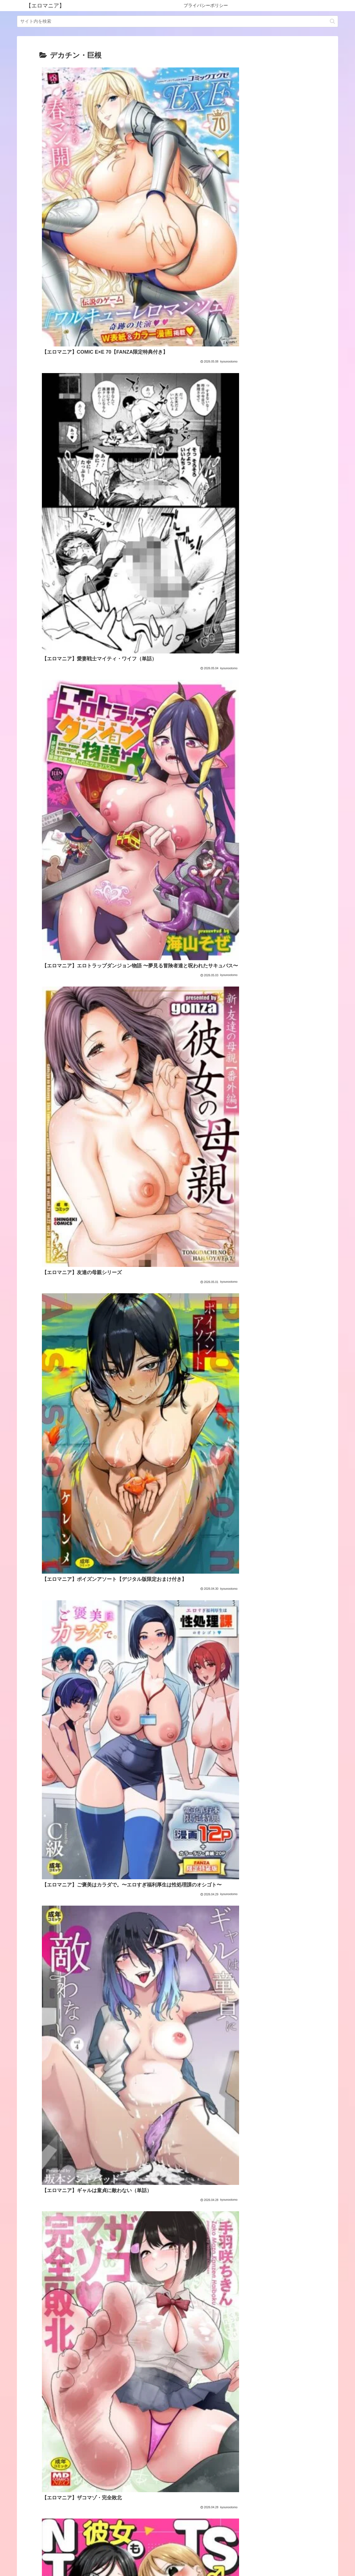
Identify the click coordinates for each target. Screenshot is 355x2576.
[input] (177, 21)
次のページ (177, 2495)
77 (192, 2516)
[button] (332, 21)
